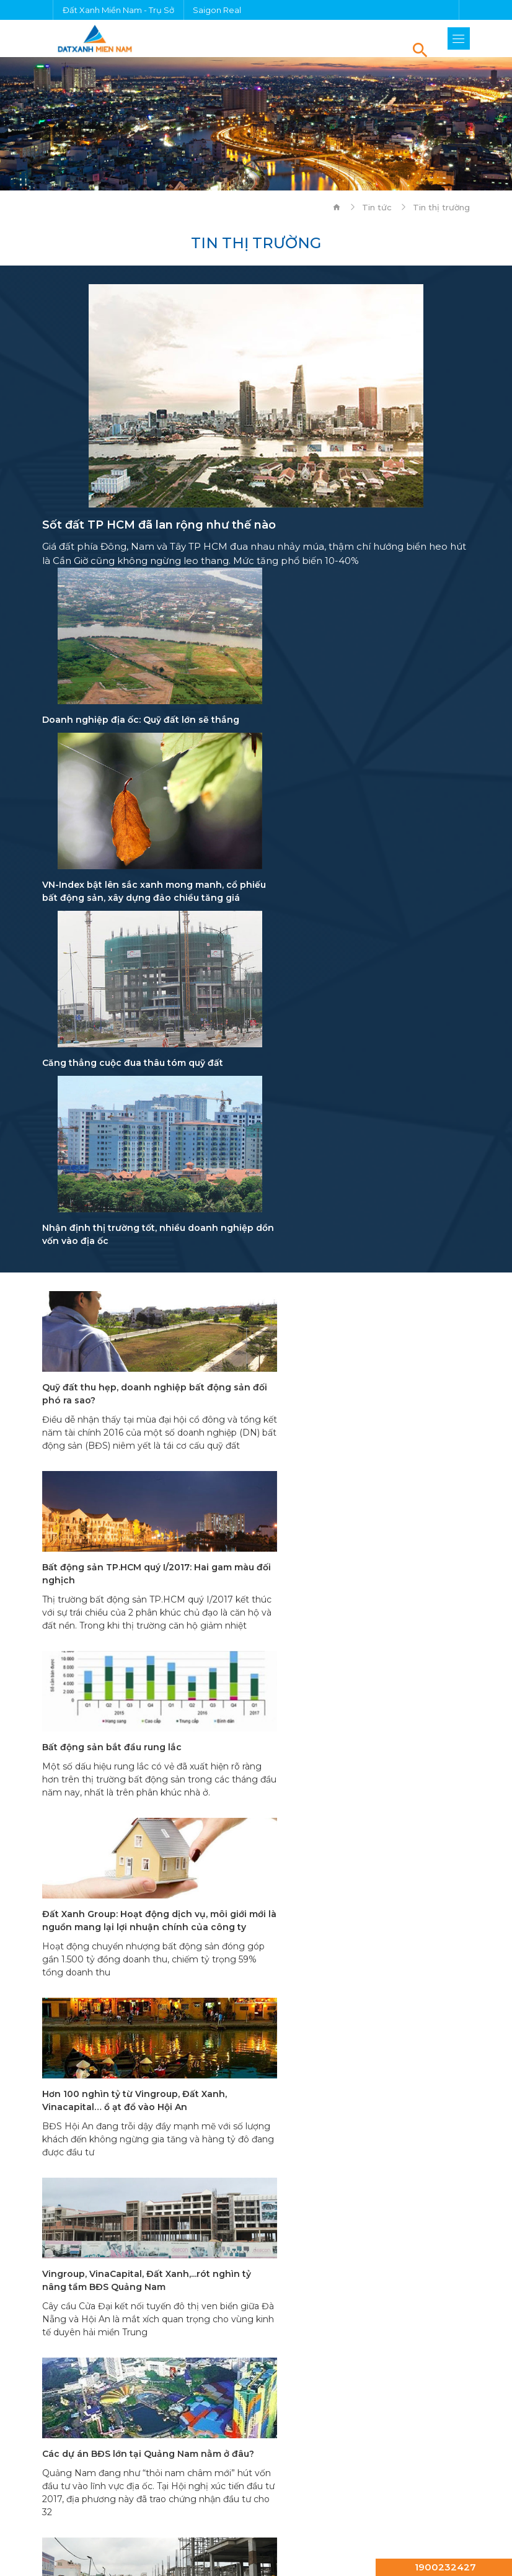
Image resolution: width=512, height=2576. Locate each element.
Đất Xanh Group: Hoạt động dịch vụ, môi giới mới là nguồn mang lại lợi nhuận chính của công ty (367, 1276)
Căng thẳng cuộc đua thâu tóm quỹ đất (132, 910)
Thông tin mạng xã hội (108, 2265)
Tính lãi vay (86, 2369)
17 (163, 1763)
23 (349, 1763)
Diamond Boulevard (269, 2461)
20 (256, 1763)
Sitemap (256, 2548)
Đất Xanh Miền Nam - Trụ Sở (118, 10)
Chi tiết (75, 2015)
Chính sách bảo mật (256, 2531)
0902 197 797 (103, 1917)
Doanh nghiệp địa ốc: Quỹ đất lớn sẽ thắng (140, 719)
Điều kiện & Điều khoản (256, 2514)
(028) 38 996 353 (197, 1917)
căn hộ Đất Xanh (112, 2447)
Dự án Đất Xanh (79, 2433)
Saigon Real (217, 10)
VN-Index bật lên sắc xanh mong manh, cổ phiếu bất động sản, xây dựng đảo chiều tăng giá (363, 732)
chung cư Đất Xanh (385, 2433)
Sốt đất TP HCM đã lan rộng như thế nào (159, 525)
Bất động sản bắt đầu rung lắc (112, 1263)
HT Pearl (159, 2461)
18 (194, 1763)
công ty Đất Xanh (251, 2447)
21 (287, 1763)
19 (225, 1763)
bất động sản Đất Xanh (229, 2433)
